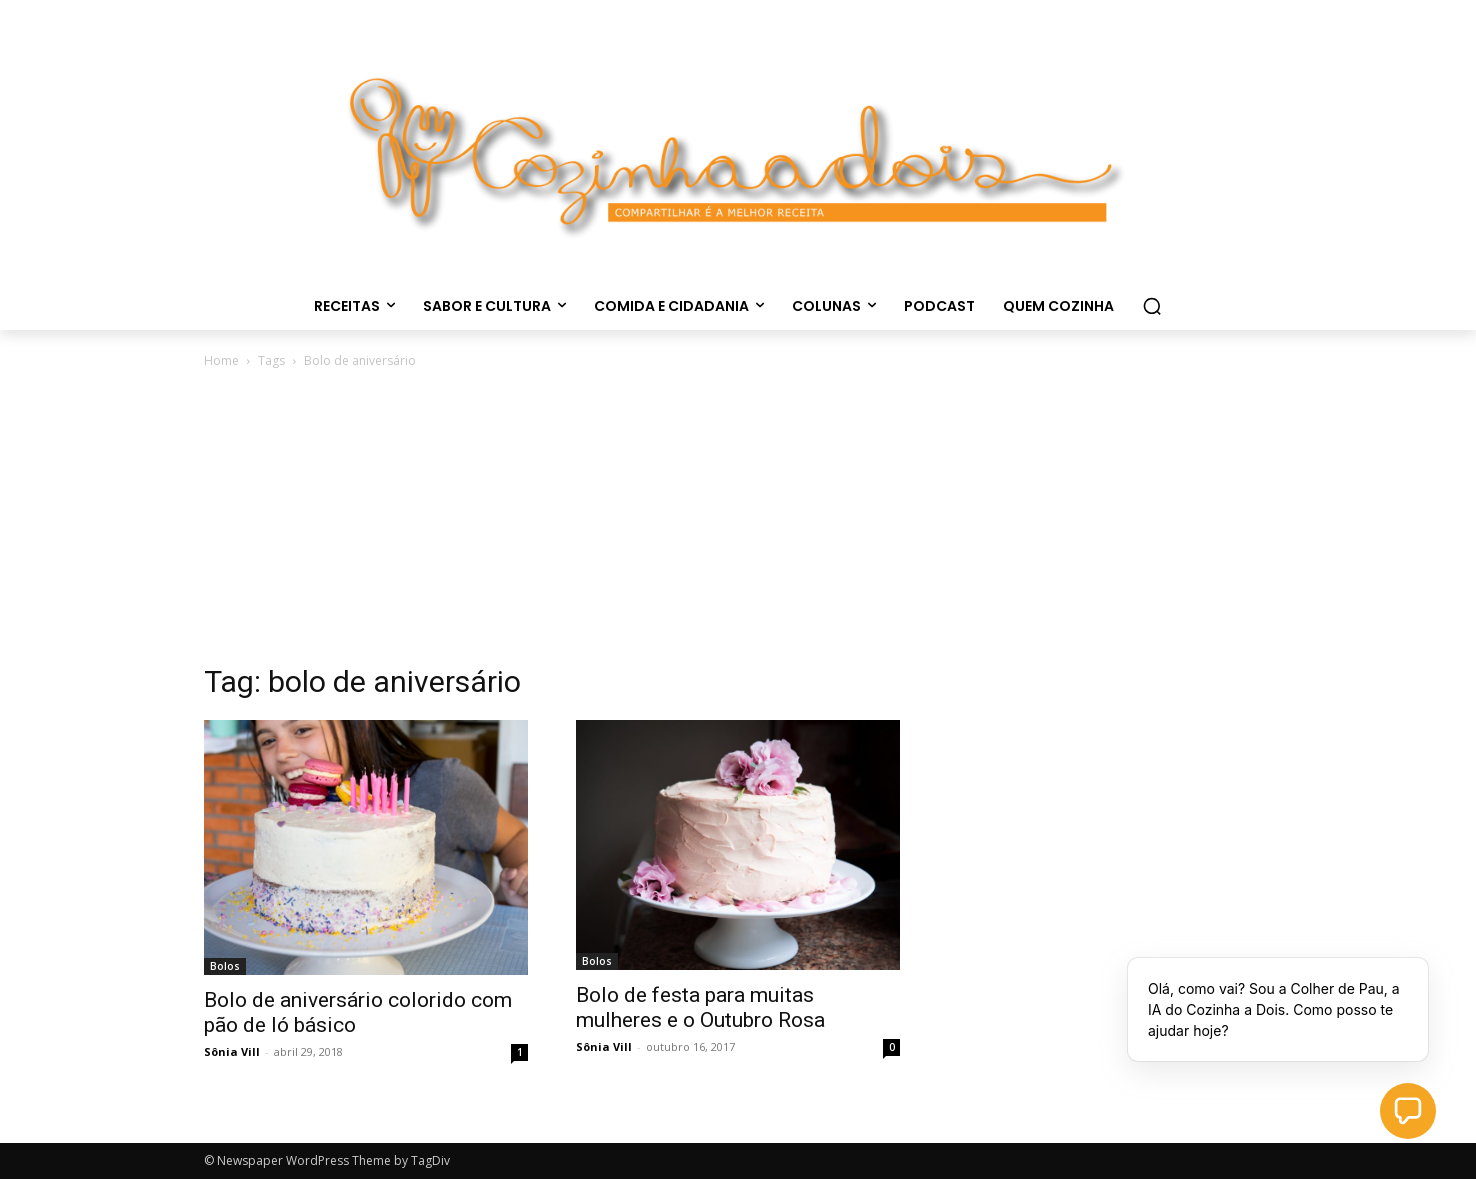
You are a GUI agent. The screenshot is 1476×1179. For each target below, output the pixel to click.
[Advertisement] (738, 522)
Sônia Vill (232, 1051)
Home (221, 360)
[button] (1152, 306)
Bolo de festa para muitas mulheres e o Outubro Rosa (700, 1007)
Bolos (225, 966)
